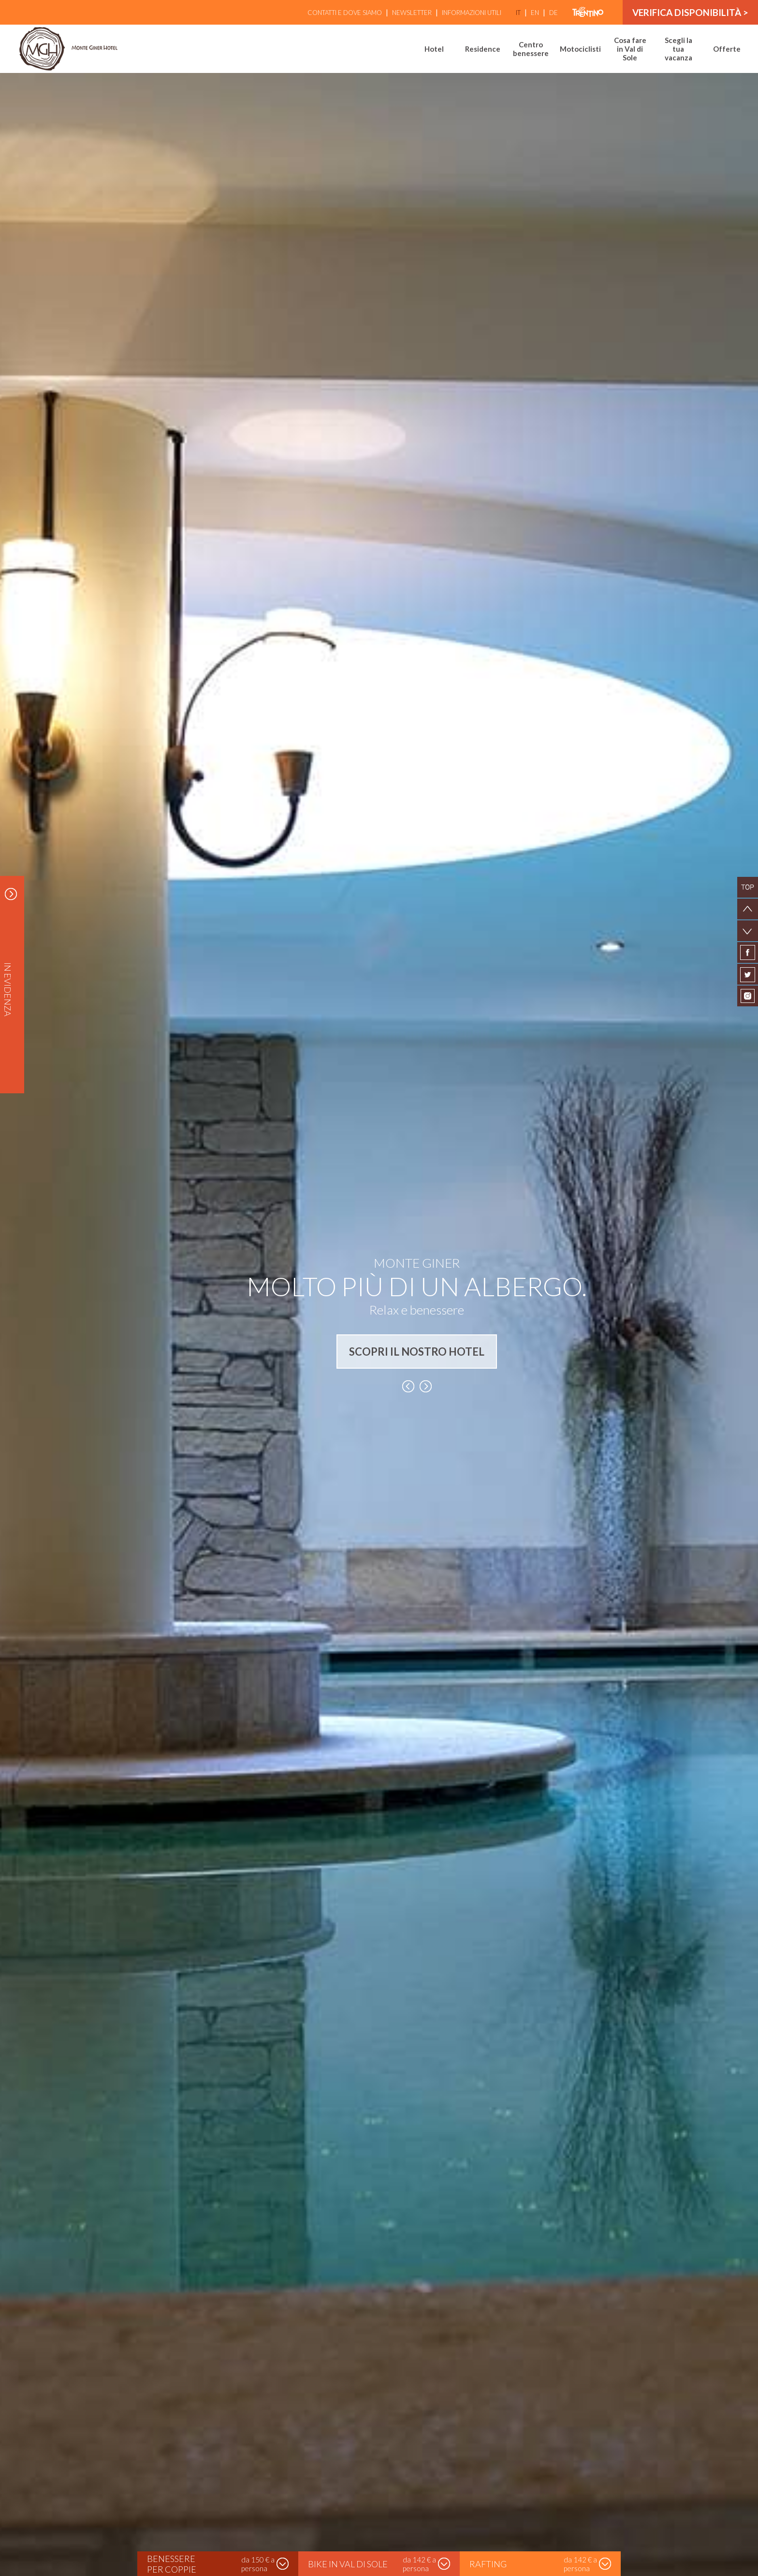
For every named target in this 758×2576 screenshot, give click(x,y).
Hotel (434, 48)
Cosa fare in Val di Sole (630, 49)
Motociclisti (580, 48)
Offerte (727, 48)
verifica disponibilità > (690, 12)
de (553, 12)
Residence (482, 48)
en (535, 12)
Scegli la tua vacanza (678, 49)
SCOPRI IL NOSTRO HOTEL (416, 1351)
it (518, 12)
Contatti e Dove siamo (344, 12)
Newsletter (412, 12)
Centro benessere (531, 48)
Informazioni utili (471, 12)
